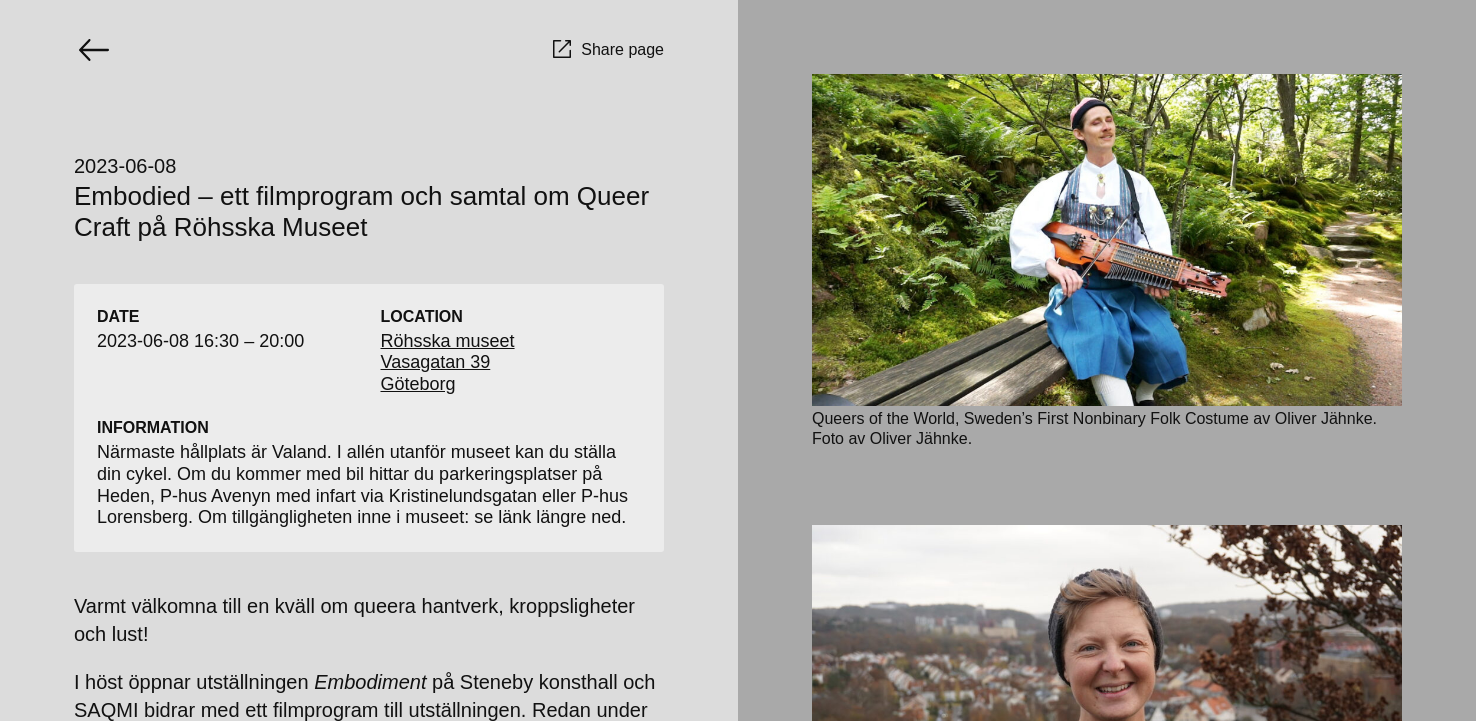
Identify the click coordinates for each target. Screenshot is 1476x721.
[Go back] (94, 50)
